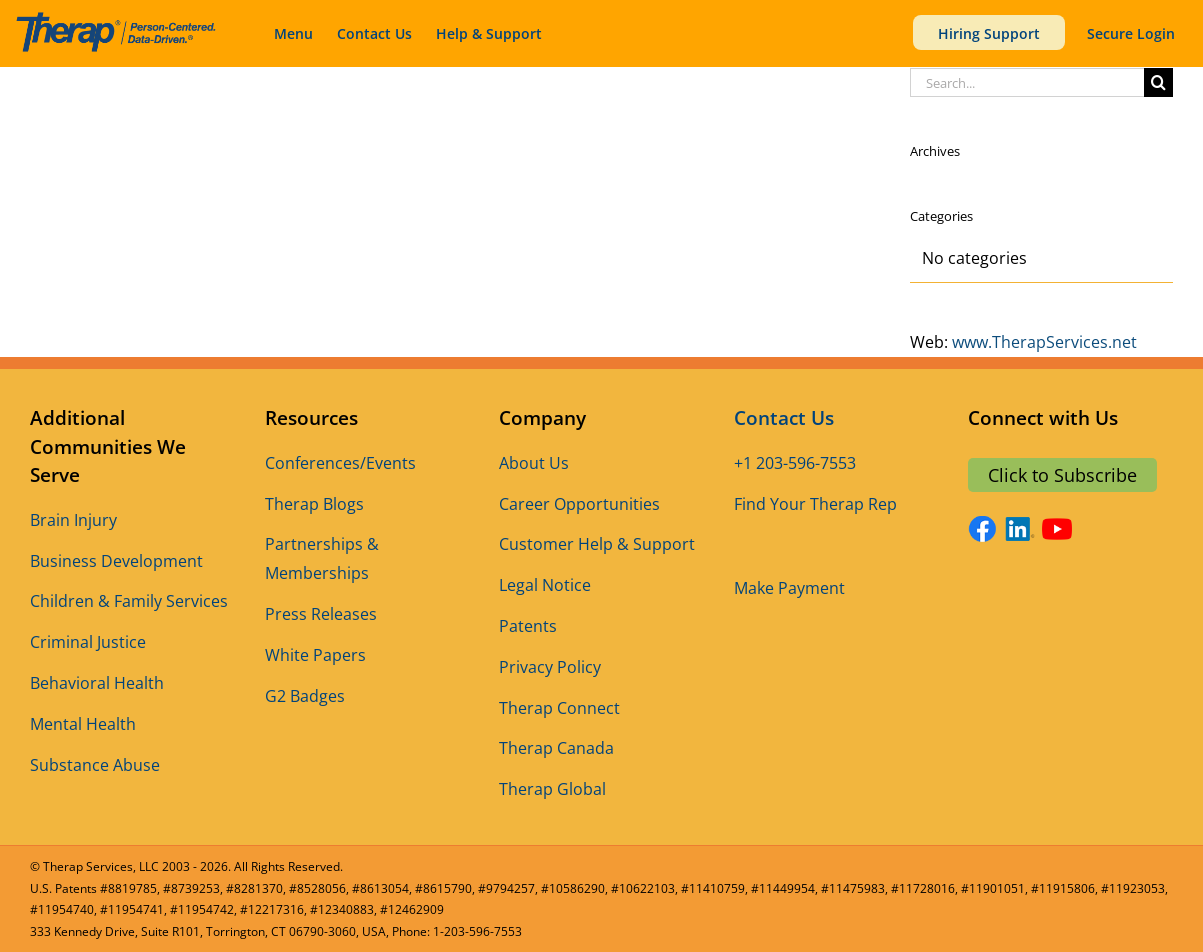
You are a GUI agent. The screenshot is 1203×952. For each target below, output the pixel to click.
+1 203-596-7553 (795, 463)
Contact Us (374, 33)
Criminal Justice (88, 642)
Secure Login (1131, 33)
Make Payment (789, 588)
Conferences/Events (340, 463)
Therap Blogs (314, 504)
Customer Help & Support (597, 544)
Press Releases (321, 614)
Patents (528, 626)
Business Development (116, 561)
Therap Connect (559, 708)
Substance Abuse (95, 765)
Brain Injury (73, 520)
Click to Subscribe (1062, 475)
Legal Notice (545, 585)
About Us (534, 463)
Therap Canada (556, 748)
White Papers (315, 655)
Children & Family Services (129, 601)
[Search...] (1027, 82)
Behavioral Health (97, 683)
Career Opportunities (579, 504)
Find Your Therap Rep (815, 504)
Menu (293, 33)
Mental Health (83, 724)
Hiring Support (989, 33)
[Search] (1158, 82)
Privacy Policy (550, 667)
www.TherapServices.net (1044, 342)
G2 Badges (305, 696)
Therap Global (552, 789)
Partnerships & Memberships (322, 558)
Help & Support (489, 33)
